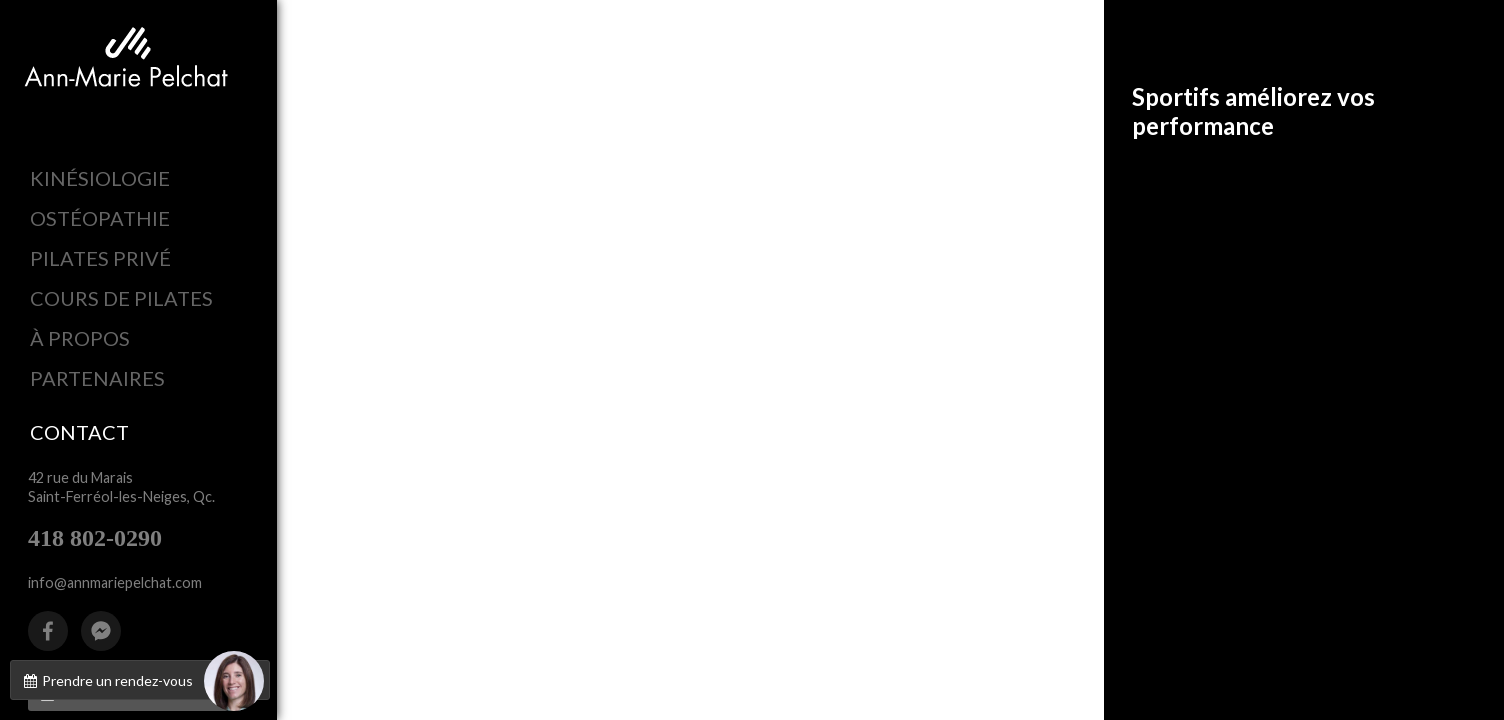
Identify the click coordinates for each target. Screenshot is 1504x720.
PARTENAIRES (97, 378)
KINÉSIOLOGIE (100, 178)
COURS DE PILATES (121, 298)
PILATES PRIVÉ (100, 258)
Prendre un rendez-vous (142, 680)
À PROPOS (80, 338)
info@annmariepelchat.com (115, 582)
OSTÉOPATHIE (100, 218)
